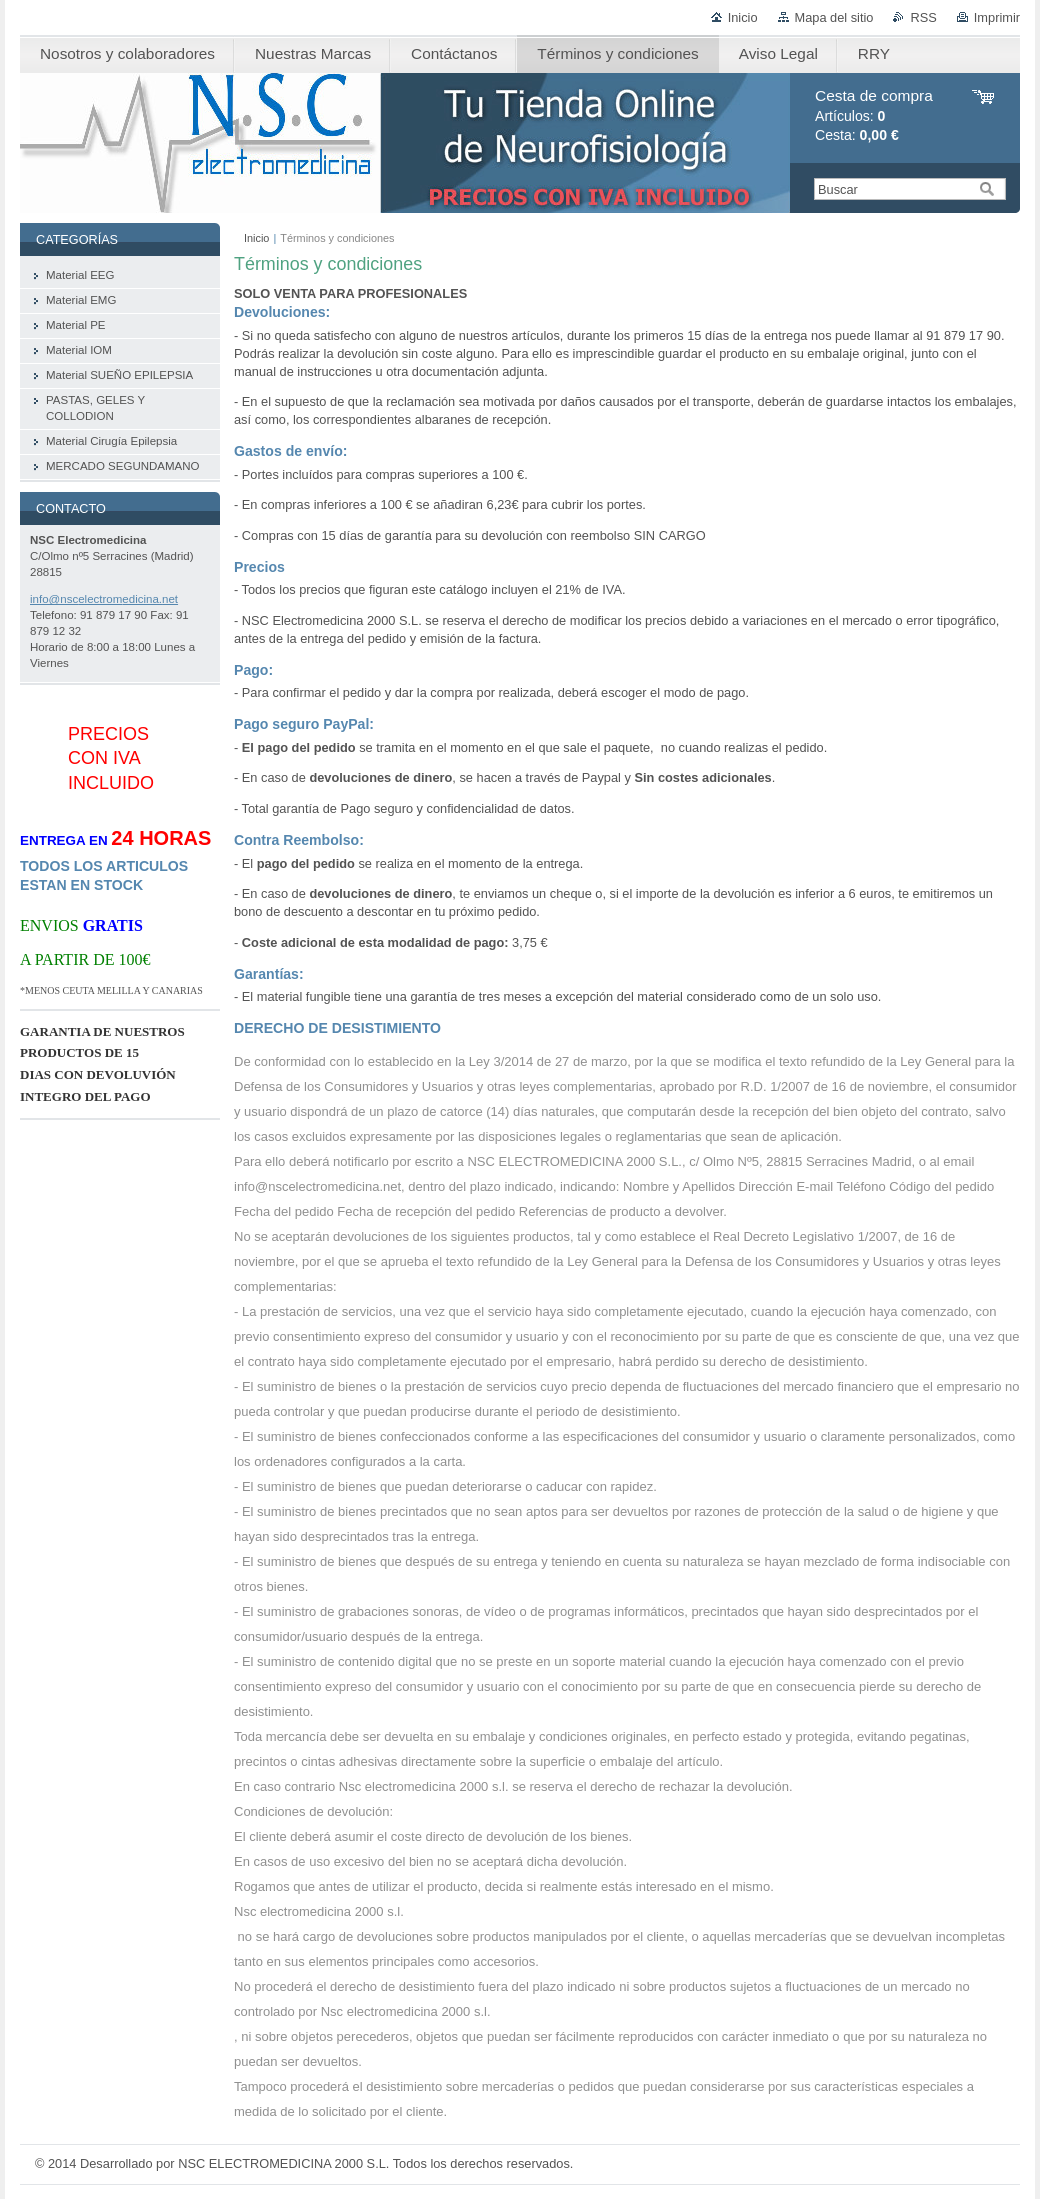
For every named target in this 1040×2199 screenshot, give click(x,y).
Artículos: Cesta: (874, 115)
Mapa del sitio (834, 17)
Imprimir (997, 17)
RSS (923, 17)
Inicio (743, 17)
